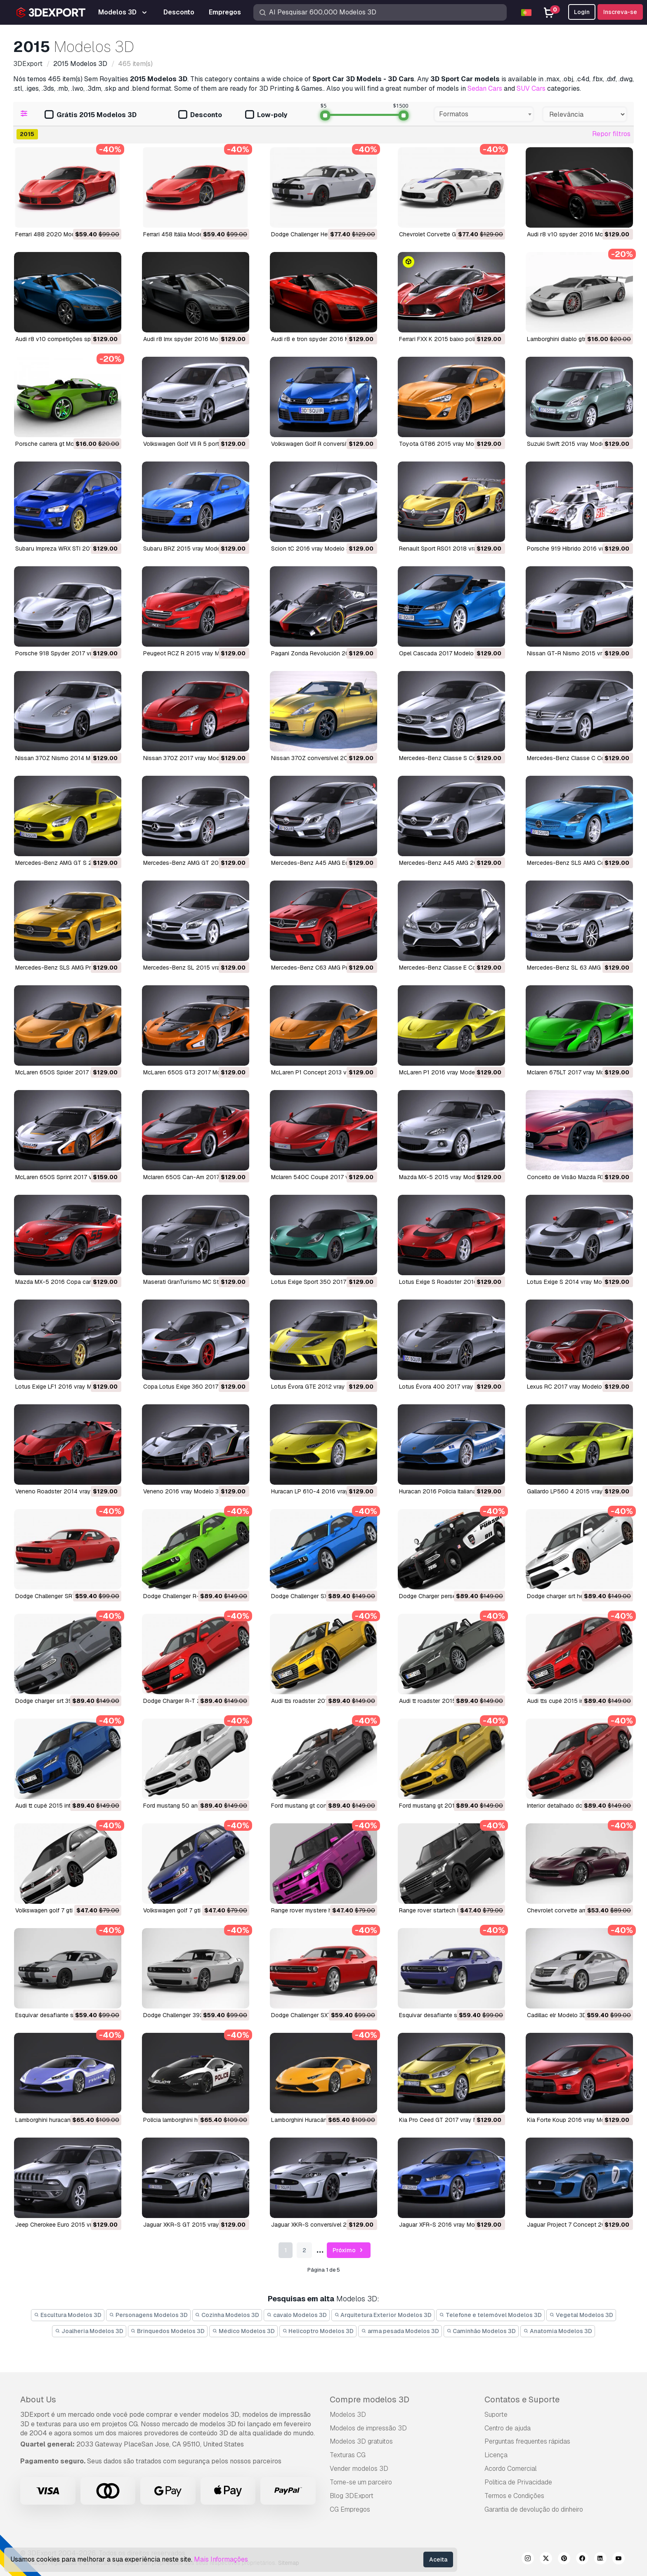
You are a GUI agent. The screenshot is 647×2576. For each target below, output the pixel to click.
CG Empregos (350, 2509)
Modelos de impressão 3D (368, 2428)
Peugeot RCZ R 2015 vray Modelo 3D (193, 653)
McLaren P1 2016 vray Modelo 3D (444, 1072)
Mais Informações (221, 2559)
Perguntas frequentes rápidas (527, 2441)
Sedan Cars (485, 88)
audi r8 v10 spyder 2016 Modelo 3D (575, 234)
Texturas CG (348, 2455)
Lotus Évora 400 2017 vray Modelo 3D (451, 1386)
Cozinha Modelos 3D (227, 2315)
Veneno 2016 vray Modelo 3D (183, 1491)
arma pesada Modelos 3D (400, 2331)
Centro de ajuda (507, 2428)
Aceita (438, 2559)
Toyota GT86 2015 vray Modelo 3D (447, 443)
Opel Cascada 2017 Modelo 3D (441, 653)
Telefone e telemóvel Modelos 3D (490, 2315)
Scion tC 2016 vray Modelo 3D (312, 548)
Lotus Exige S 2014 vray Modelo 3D (575, 1282)
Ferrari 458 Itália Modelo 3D (180, 234)
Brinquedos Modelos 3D (168, 2331)
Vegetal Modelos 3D (581, 2315)
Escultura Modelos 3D (68, 2315)
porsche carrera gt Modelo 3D (55, 443)
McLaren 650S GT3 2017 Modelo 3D (192, 1072)
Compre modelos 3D (369, 2399)
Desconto (200, 115)
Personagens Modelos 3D (148, 2315)
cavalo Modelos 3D (297, 2315)
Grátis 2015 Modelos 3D (91, 115)
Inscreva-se (620, 12)
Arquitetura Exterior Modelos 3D (383, 2315)
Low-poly (266, 115)
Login (582, 12)
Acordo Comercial (510, 2468)
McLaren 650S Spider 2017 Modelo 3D (67, 1072)
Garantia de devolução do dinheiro (533, 2509)
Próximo (349, 2250)
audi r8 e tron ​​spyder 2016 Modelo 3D (322, 339)
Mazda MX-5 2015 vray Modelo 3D (445, 1177)
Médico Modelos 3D (243, 2331)
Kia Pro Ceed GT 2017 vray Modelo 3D (450, 2120)
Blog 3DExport (351, 2495)
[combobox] (483, 114)
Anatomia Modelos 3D (557, 2331)
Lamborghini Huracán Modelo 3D (314, 2120)
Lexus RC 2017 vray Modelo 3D (569, 1386)
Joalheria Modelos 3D (89, 2331)
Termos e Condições (514, 2495)
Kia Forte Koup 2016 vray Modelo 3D (576, 2120)
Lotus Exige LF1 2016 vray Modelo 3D (65, 1386)
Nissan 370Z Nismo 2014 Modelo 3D (65, 758)
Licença (496, 2455)
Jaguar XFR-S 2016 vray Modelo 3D (447, 2224)
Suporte (496, 2414)
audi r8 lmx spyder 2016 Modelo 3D (191, 339)
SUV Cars (531, 88)
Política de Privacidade (518, 2482)
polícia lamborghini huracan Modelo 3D (194, 2120)
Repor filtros (611, 134)
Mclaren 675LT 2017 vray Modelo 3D (576, 1072)
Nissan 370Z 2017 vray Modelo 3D (190, 758)
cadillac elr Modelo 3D (557, 2015)
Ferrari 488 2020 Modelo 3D (53, 234)
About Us (38, 2399)
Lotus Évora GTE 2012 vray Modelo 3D (323, 1386)
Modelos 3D (348, 2414)
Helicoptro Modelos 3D (318, 2331)
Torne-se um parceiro (361, 2482)
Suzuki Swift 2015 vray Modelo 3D (573, 443)
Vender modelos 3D (359, 2468)
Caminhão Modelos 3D (481, 2331)
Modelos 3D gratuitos (361, 2441)
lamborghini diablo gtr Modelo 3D (571, 339)
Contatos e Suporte (522, 2399)
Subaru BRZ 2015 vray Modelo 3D (188, 548)
